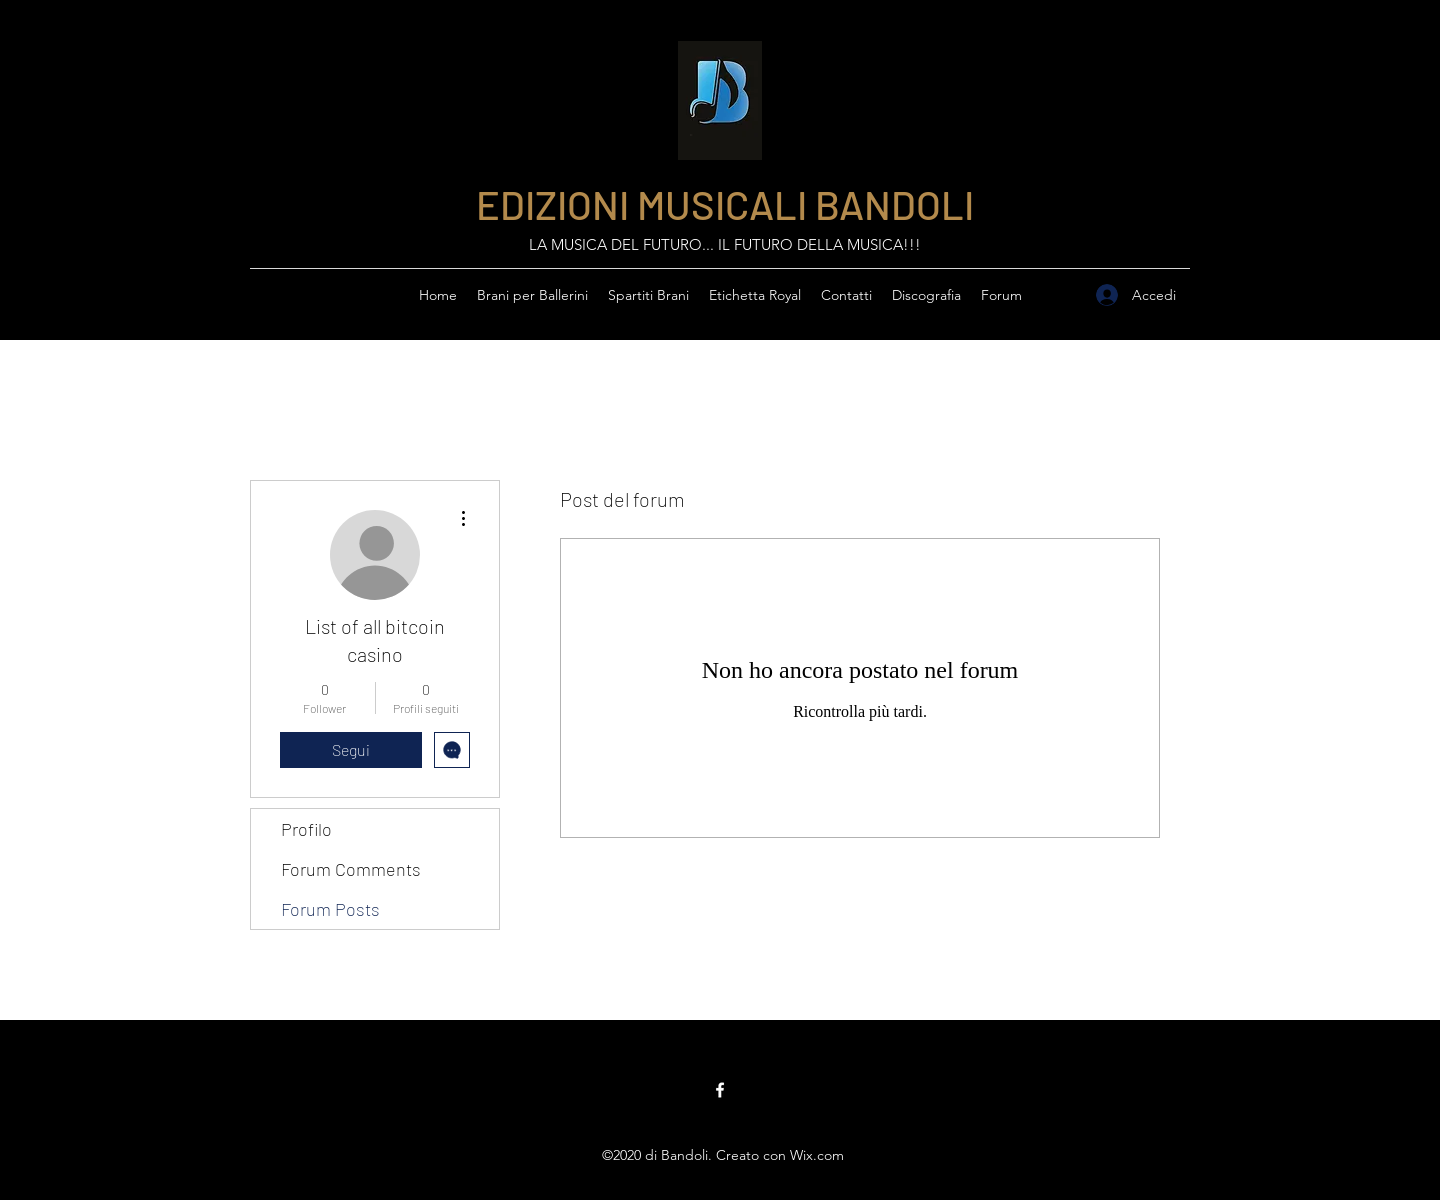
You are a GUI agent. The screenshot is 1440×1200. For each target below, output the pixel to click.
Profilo (306, 829)
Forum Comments (351, 869)
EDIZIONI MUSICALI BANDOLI (725, 204)
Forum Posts (330, 909)
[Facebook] (720, 1090)
